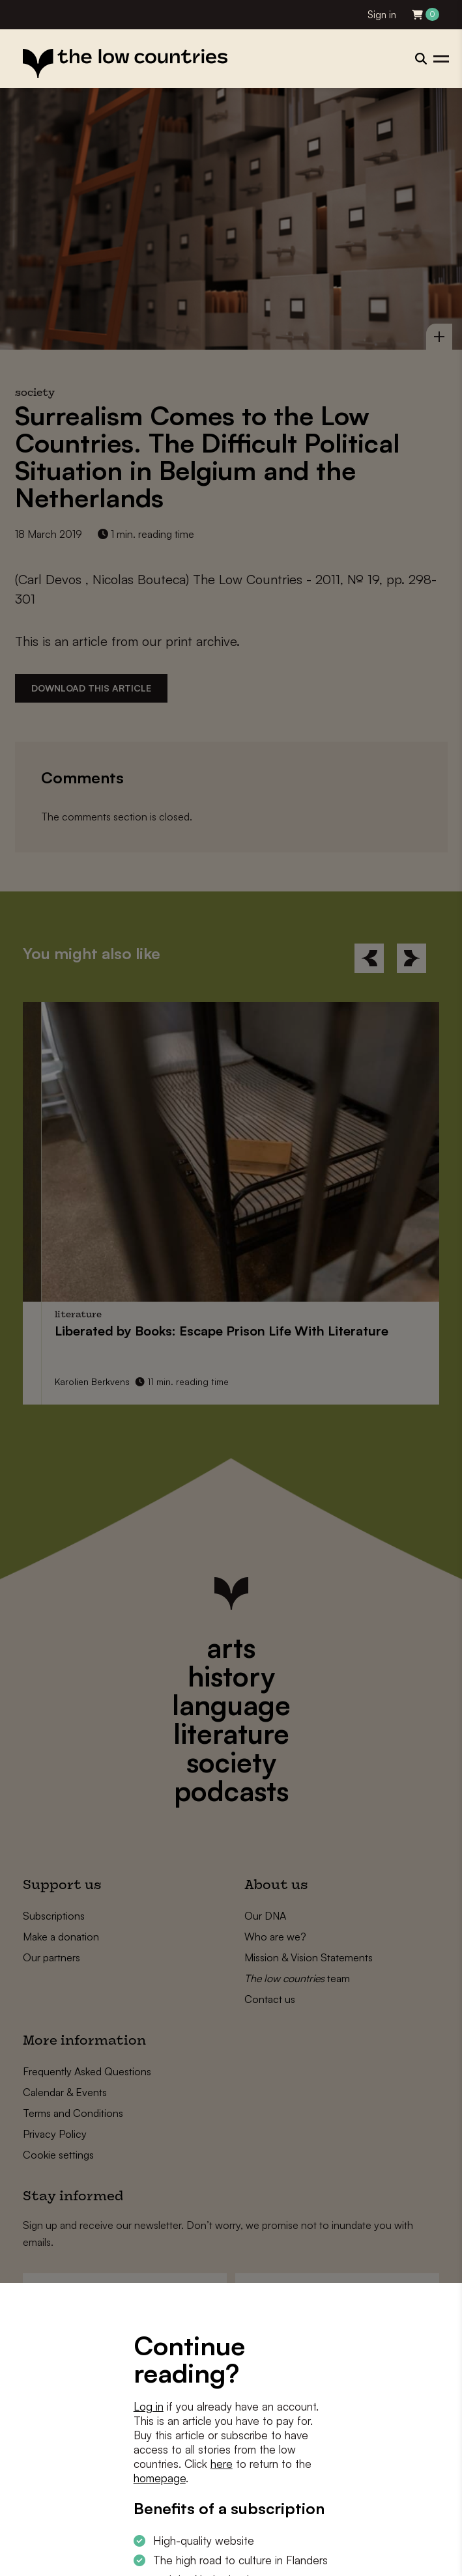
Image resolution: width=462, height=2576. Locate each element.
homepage (160, 2478)
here (221, 2464)
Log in (149, 2406)
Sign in (382, 14)
